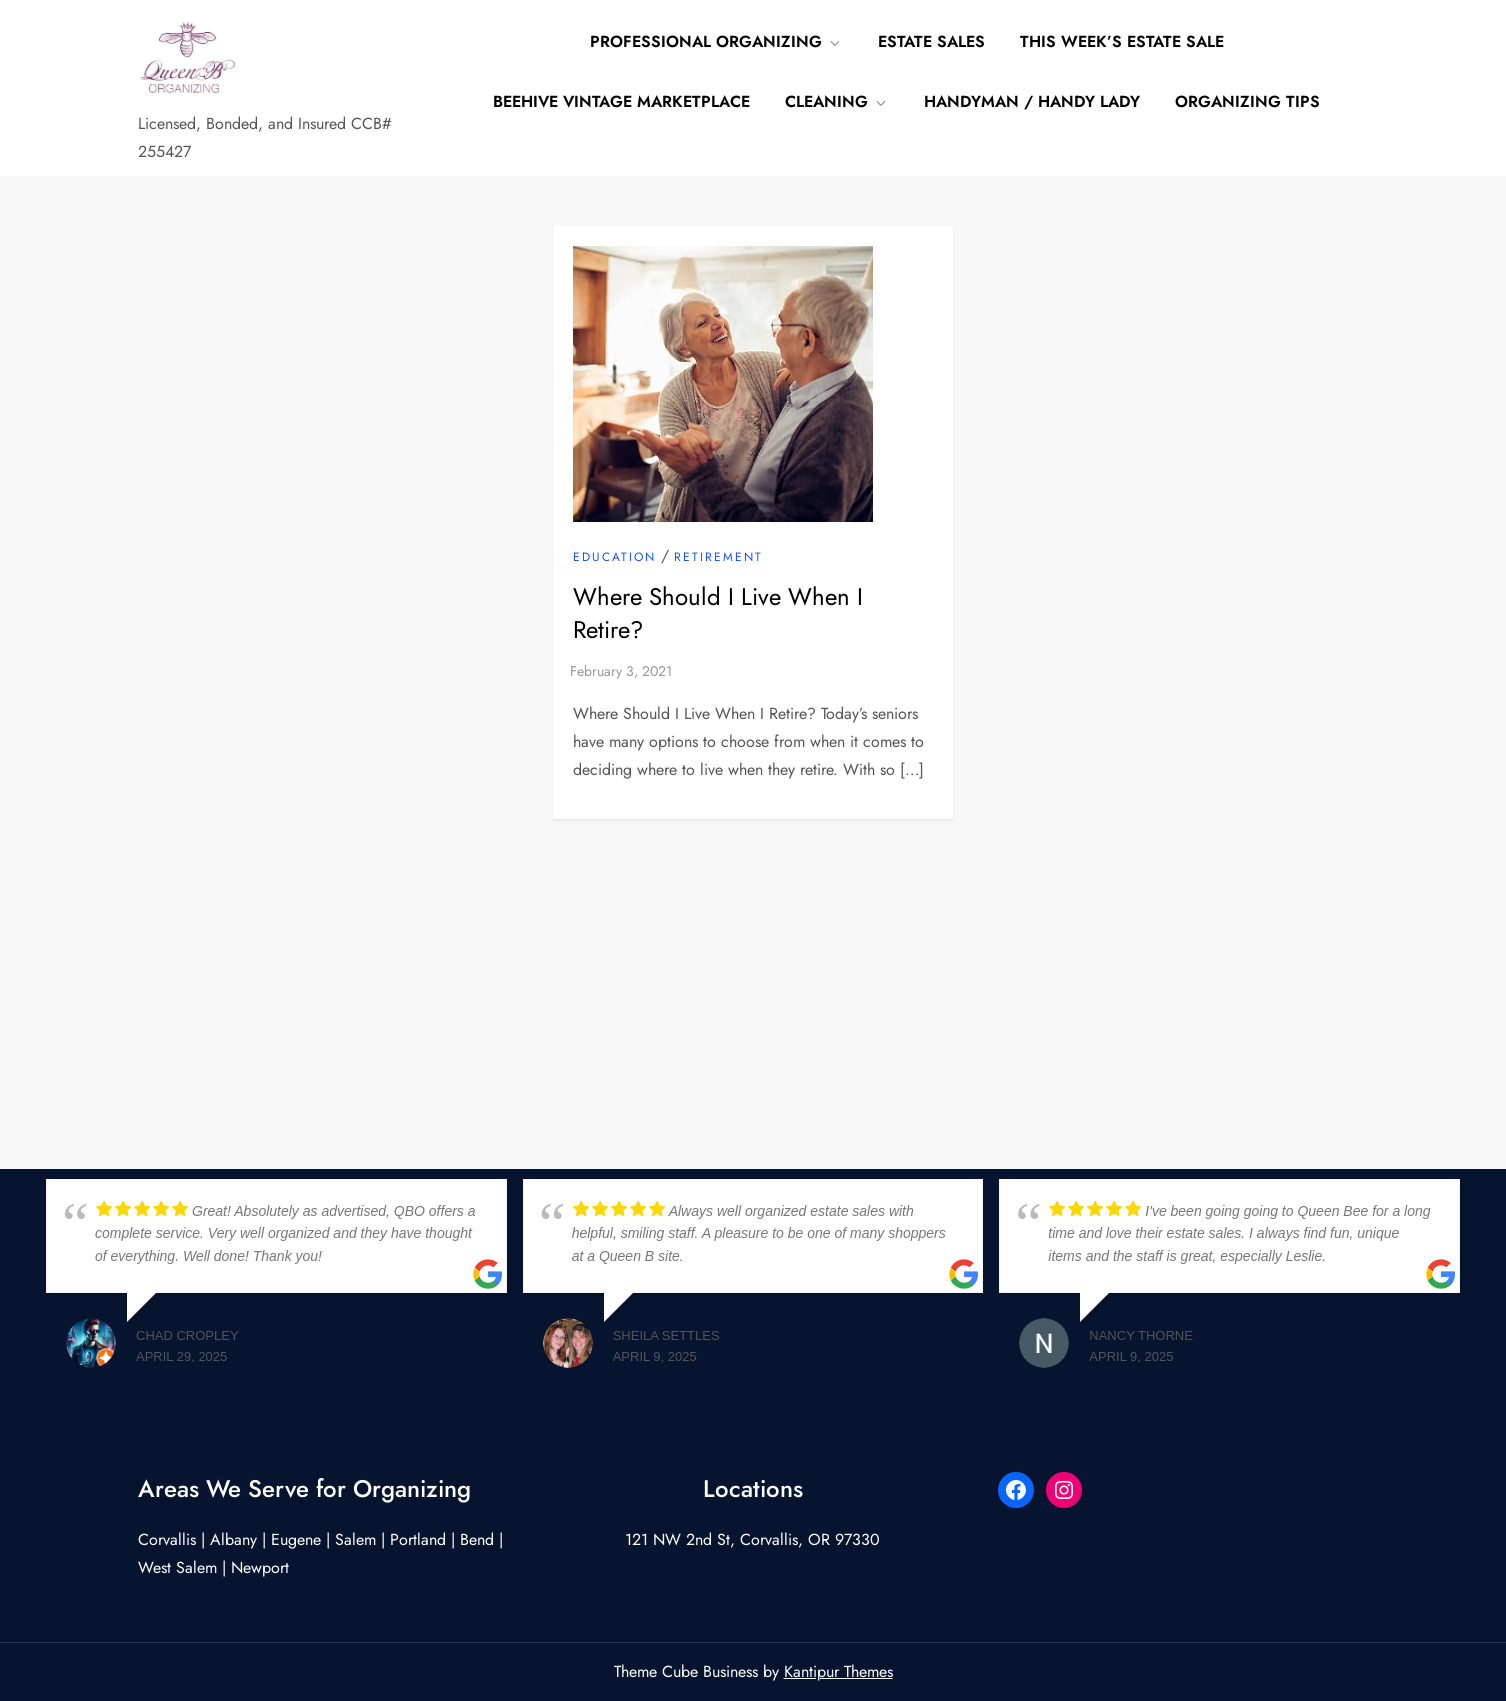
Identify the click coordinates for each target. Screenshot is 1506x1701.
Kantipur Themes (838, 1671)
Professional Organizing (716, 41)
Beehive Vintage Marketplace (621, 101)
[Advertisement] (753, 969)
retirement (718, 558)
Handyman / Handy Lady (1032, 101)
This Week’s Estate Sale (1122, 41)
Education (614, 558)
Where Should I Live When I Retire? (718, 613)
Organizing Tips (1247, 101)
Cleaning (837, 101)
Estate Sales (931, 41)
